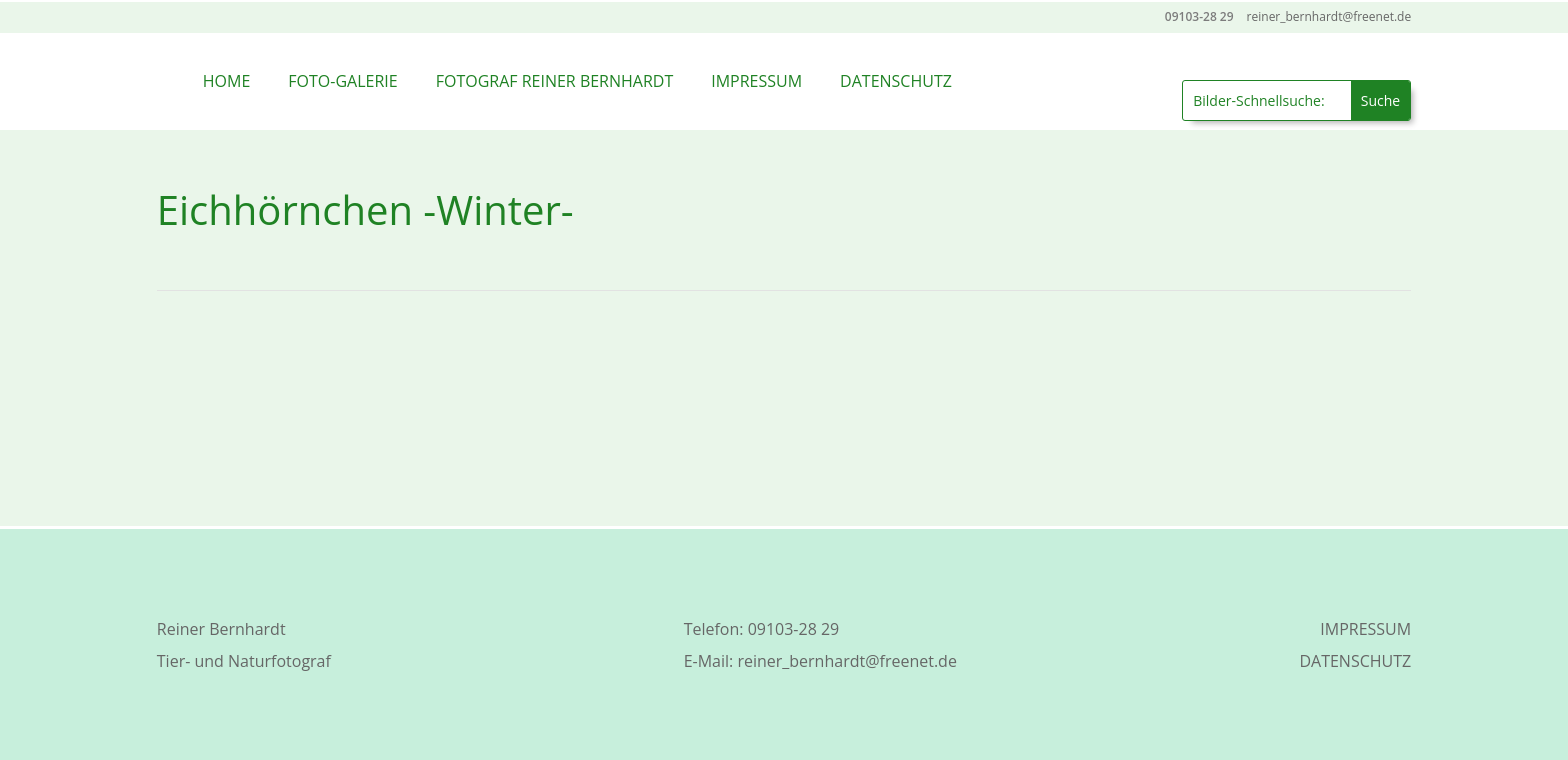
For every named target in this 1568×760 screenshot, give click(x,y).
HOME (227, 81)
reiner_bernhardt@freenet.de (846, 661)
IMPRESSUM (756, 81)
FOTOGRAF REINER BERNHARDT (555, 81)
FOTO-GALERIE (342, 81)
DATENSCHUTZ (896, 81)
